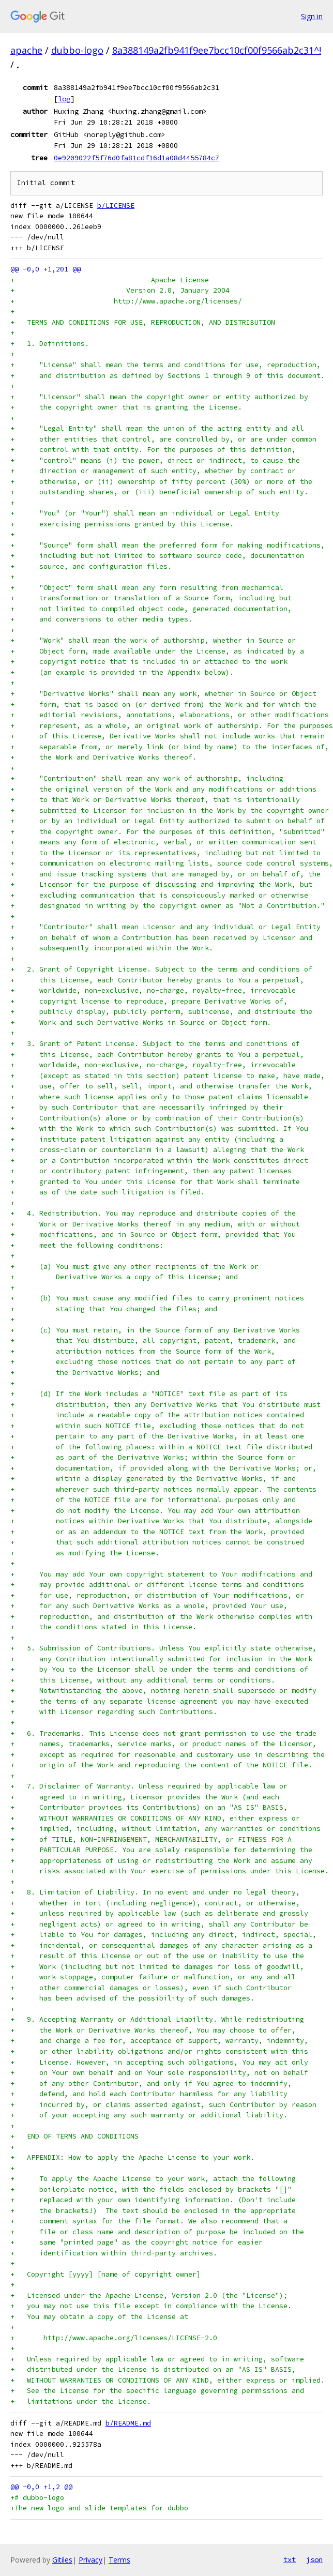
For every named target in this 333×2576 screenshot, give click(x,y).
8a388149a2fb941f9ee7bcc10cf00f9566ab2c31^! (216, 50)
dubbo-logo (77, 50)
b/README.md (128, 2423)
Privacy (90, 2560)
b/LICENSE (115, 205)
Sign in (312, 16)
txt (289, 2559)
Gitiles (62, 2560)
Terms (119, 2560)
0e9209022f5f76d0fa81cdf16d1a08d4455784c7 (136, 157)
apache (26, 50)
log (64, 98)
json (314, 2559)
